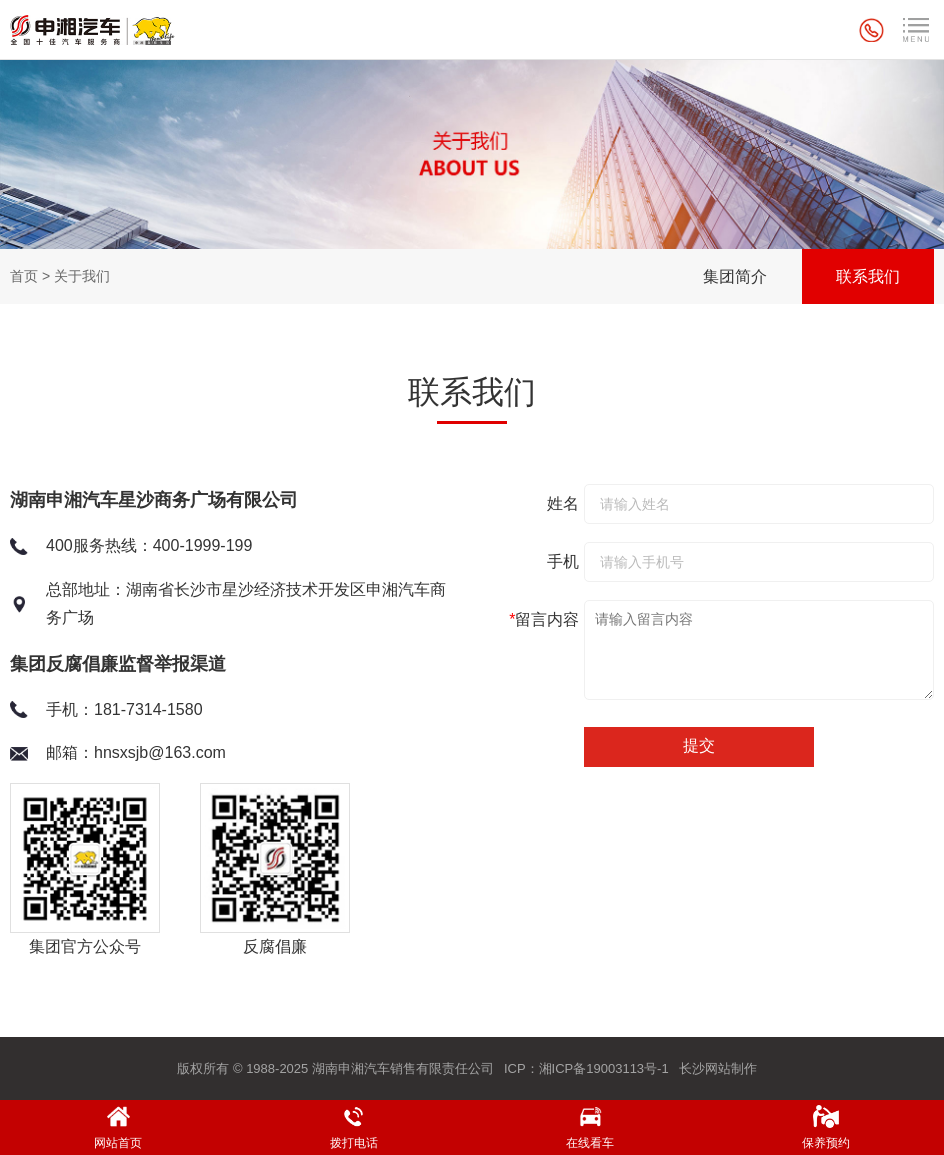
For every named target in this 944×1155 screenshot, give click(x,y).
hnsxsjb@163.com (160, 752)
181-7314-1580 (148, 709)
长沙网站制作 (718, 1068)
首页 (24, 276)
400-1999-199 (203, 545)
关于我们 (82, 276)
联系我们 (868, 276)
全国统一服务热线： (874, 30)
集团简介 (735, 276)
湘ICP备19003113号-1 (604, 1068)
